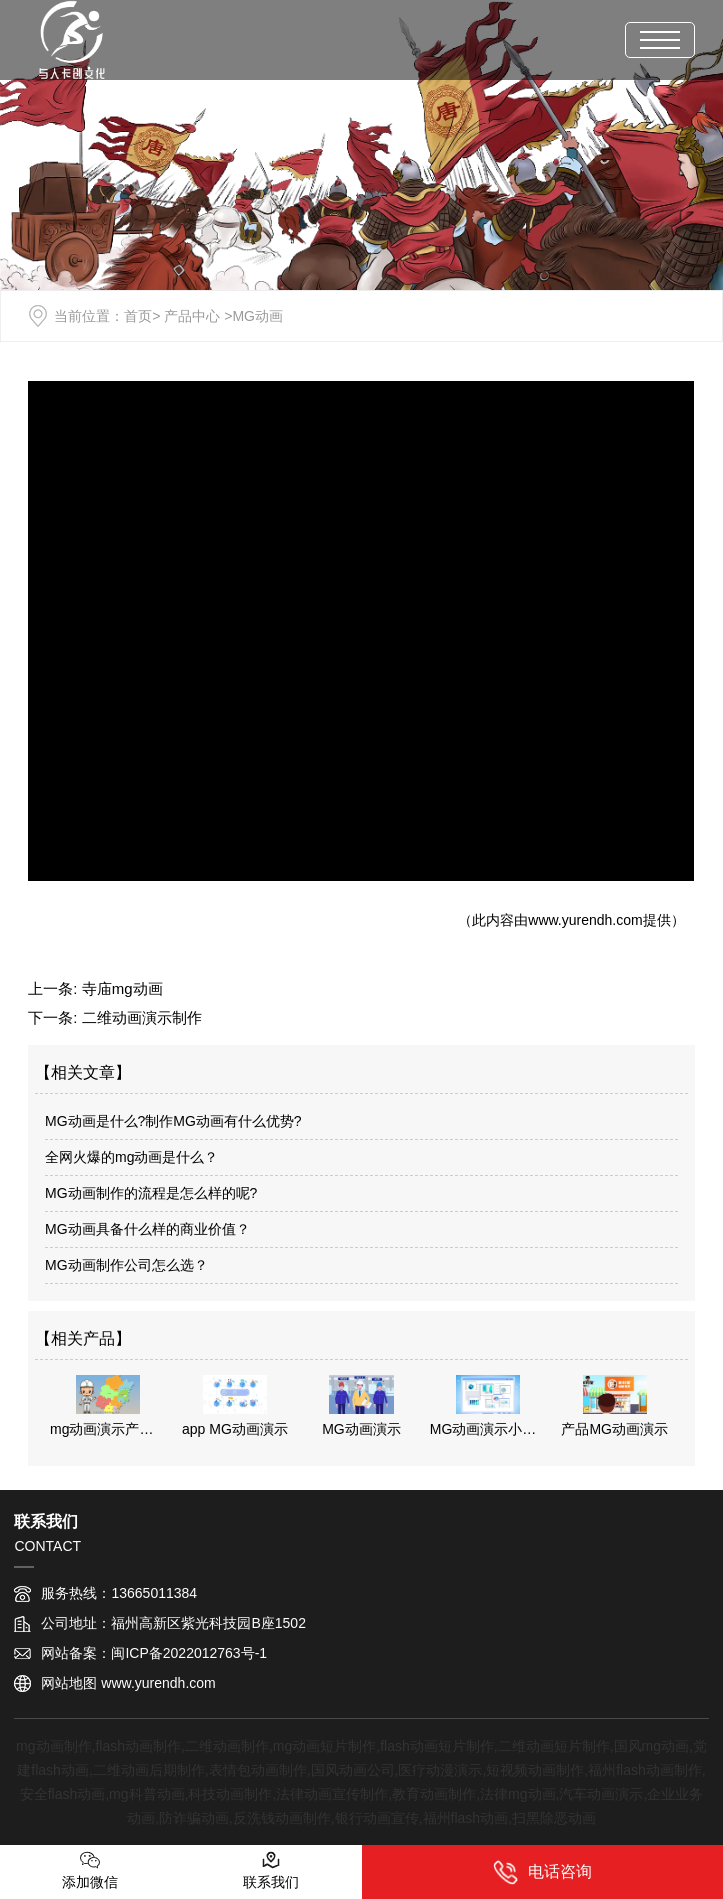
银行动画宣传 (377, 1818)
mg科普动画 (146, 1794)
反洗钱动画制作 (282, 1818)
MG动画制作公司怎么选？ (126, 1265)
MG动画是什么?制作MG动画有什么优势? (173, 1121)
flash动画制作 (138, 1746)
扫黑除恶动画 (554, 1818)
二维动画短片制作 (554, 1746)
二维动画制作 (227, 1746)
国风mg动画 (651, 1746)
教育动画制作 (434, 1794)
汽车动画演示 (601, 1794)
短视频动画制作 (535, 1770)
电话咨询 (542, 1872)
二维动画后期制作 (149, 1770)
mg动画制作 (53, 1746)
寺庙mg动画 (122, 988)
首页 (138, 316)
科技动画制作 (230, 1794)
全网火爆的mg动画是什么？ (131, 1157)
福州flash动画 (466, 1818)
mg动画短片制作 (324, 1746)
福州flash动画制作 (645, 1770)
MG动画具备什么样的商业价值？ (147, 1229)
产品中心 (192, 316)
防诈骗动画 (194, 1818)
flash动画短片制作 (437, 1746)
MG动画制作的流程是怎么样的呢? (151, 1193)
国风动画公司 (353, 1770)
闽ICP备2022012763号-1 (189, 1653)
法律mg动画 (517, 1794)
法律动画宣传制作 (332, 1794)
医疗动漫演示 (440, 1770)
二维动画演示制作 (142, 1017)
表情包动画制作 (258, 1770)
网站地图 (69, 1683)
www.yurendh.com (585, 920)
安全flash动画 (63, 1794)
